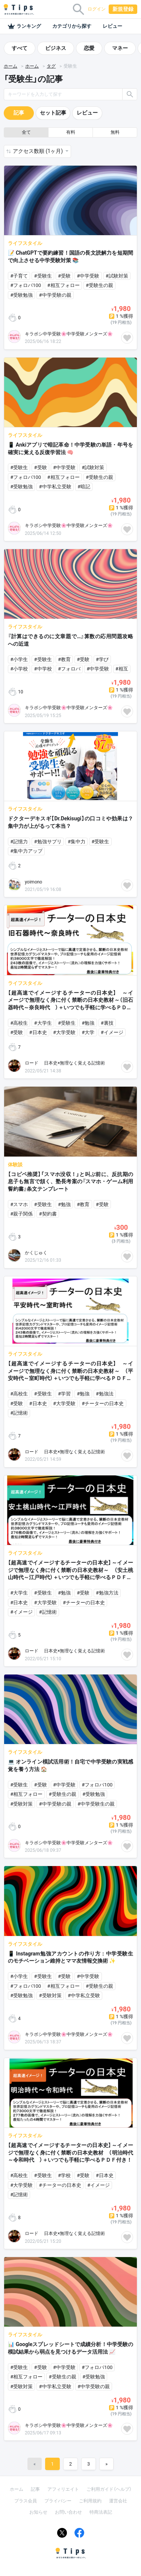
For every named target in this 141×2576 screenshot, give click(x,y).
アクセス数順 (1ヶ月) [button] (38, 151)
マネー (120, 48)
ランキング (24, 26)
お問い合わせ (68, 2512)
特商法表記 (100, 2512)
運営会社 (118, 2501)
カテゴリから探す (71, 26)
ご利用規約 (90, 2501)
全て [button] (26, 132)
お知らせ (38, 2512)
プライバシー (57, 2501)
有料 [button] (70, 132)
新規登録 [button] (122, 9)
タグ (51, 66)
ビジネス (55, 48)
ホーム (10, 66)
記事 (19, 113)
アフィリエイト (63, 2489)
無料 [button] (115, 132)
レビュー (112, 26)
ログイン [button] (97, 9)
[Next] (106, 2464)
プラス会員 (25, 2501)
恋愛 (89, 48)
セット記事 (53, 113)
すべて (19, 48)
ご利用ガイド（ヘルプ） (109, 2489)
